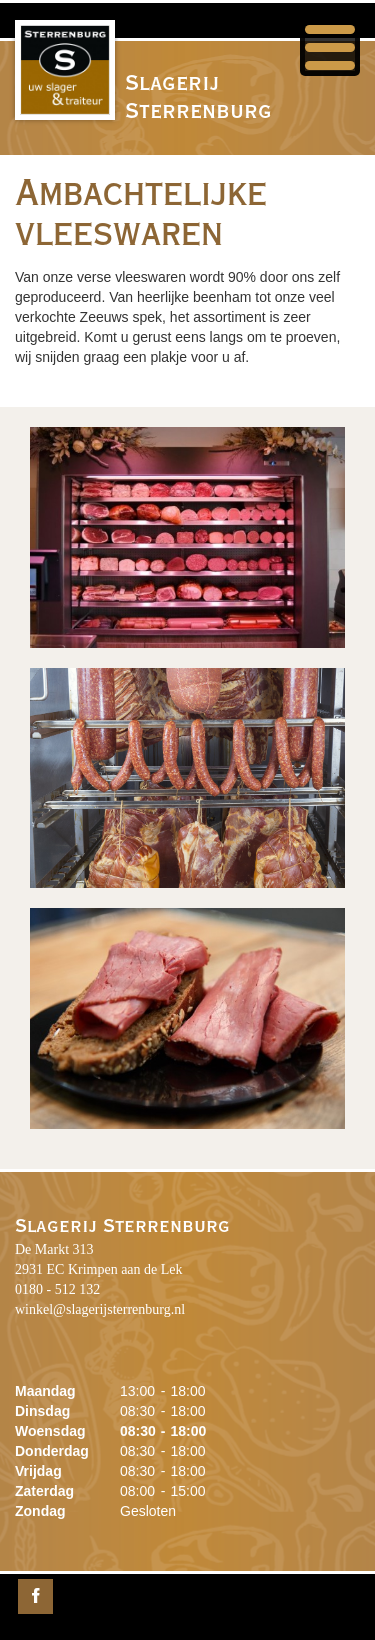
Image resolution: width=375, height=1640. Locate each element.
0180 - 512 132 (57, 1289)
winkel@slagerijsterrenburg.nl (100, 1309)
